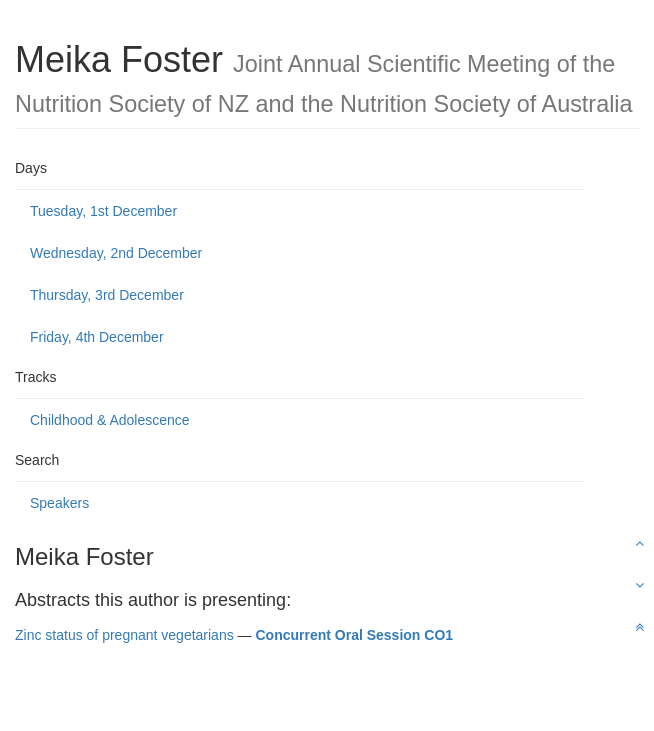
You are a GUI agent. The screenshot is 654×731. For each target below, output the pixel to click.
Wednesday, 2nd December (116, 253)
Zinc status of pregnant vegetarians (124, 635)
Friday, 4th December (97, 337)
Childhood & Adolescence (110, 420)
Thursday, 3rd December (107, 295)
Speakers (59, 503)
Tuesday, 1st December (103, 211)
